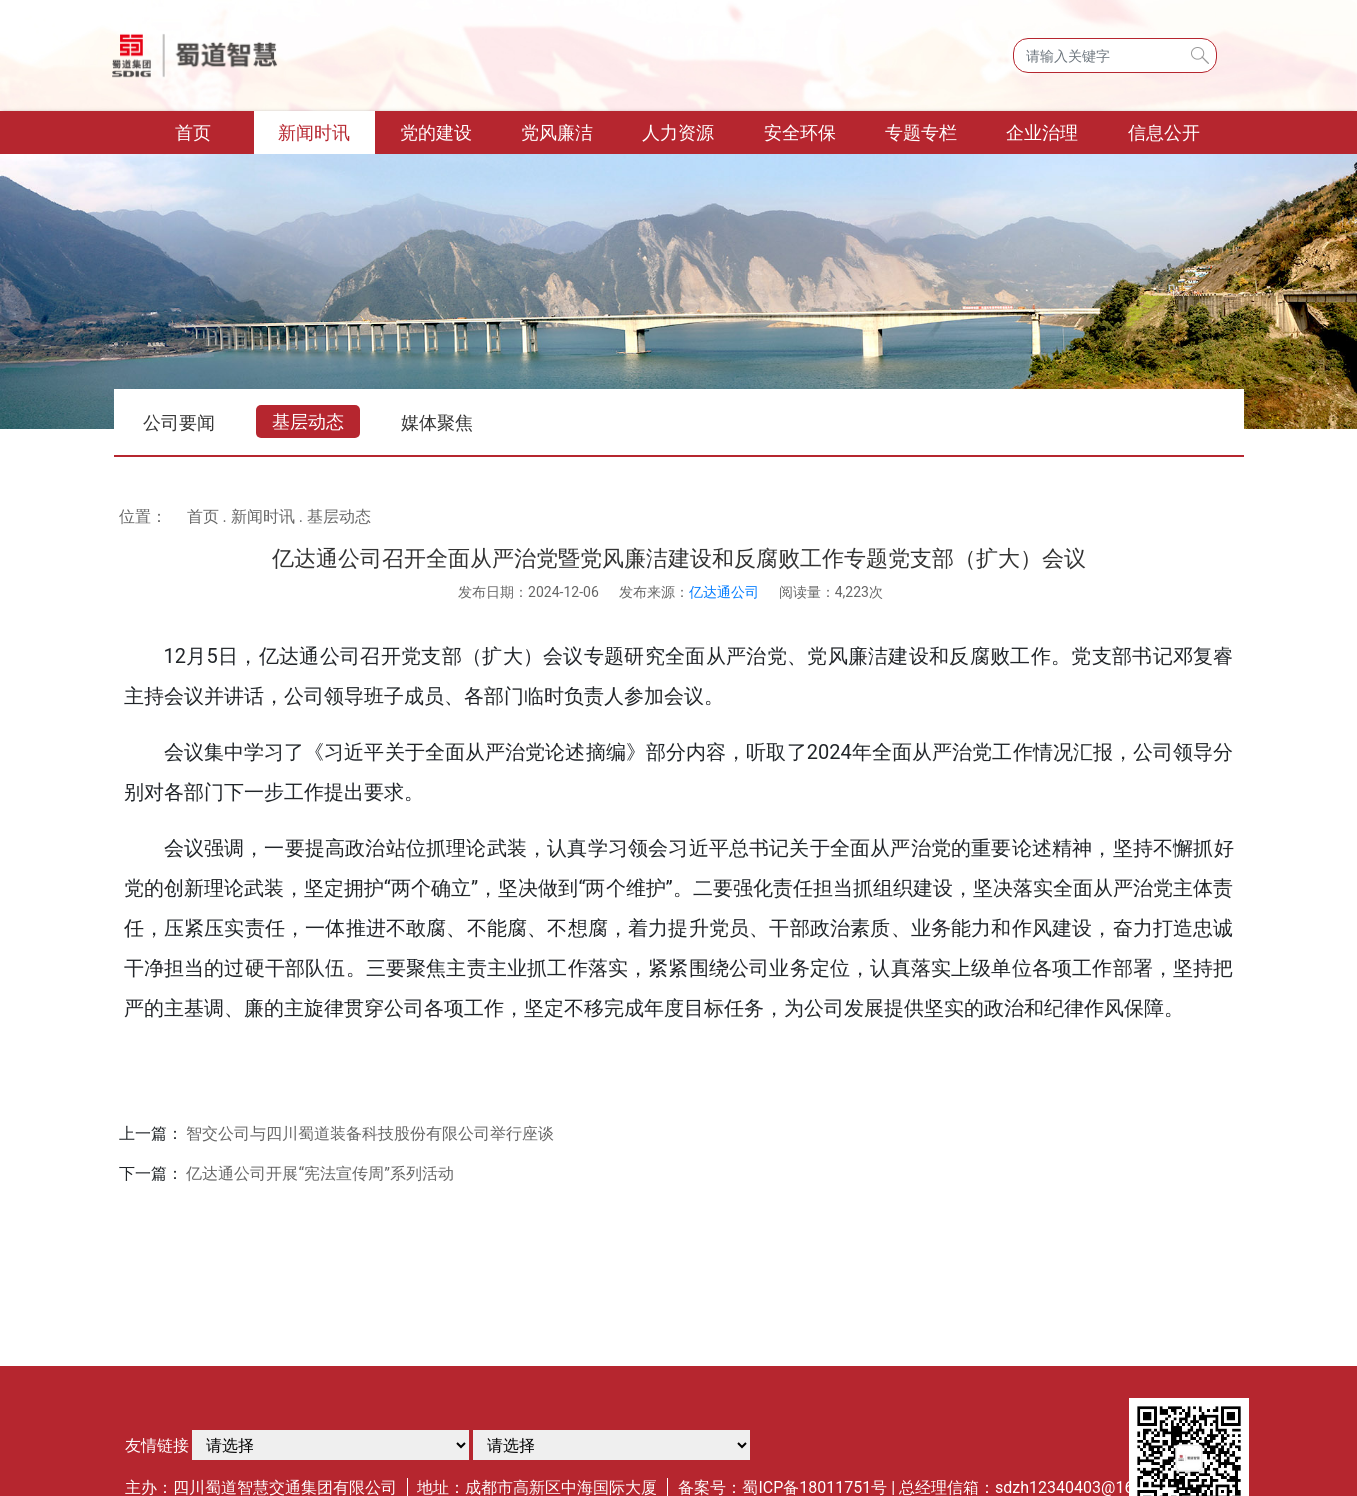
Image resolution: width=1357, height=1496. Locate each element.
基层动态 (308, 421)
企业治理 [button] (1042, 132)
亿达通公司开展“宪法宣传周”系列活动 (319, 1173)
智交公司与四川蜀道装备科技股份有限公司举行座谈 (370, 1133)
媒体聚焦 (437, 422)
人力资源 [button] (678, 132)
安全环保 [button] (800, 132)
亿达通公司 (724, 592)
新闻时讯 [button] (314, 132)
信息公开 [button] (1164, 132)
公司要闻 (179, 422)
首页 (214, 130)
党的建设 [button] (436, 132)
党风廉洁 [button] (557, 132)
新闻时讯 (263, 516)
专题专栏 (921, 132)
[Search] (1115, 55)
